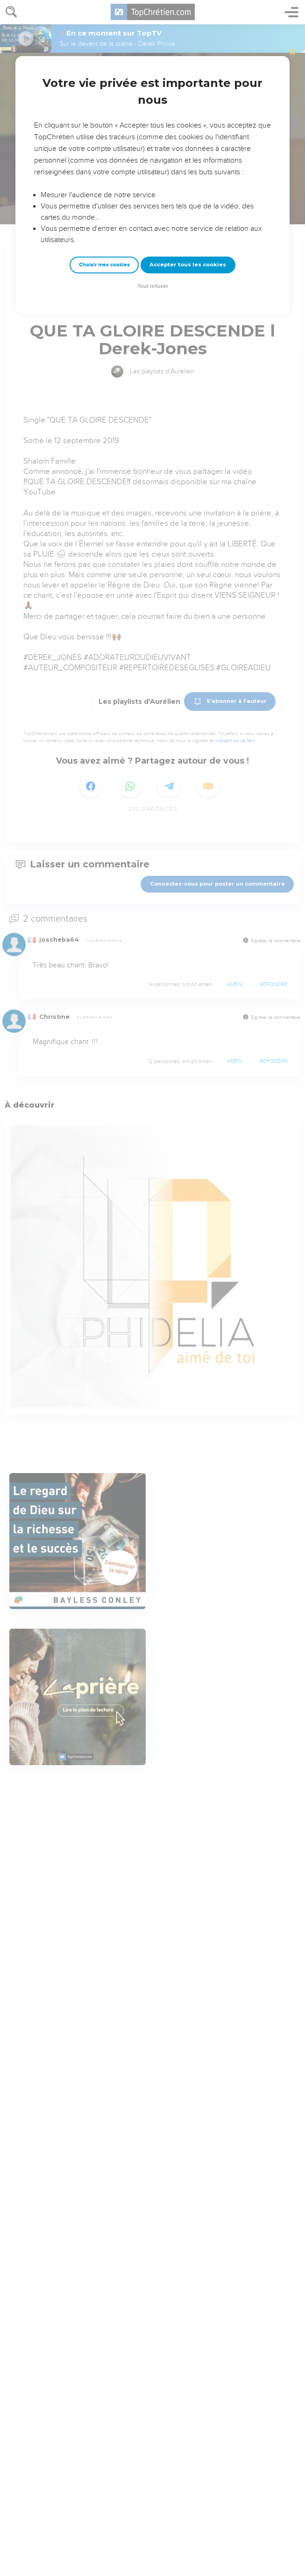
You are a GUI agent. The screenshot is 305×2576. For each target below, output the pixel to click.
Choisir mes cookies (104, 265)
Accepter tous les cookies (187, 264)
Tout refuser (152, 286)
